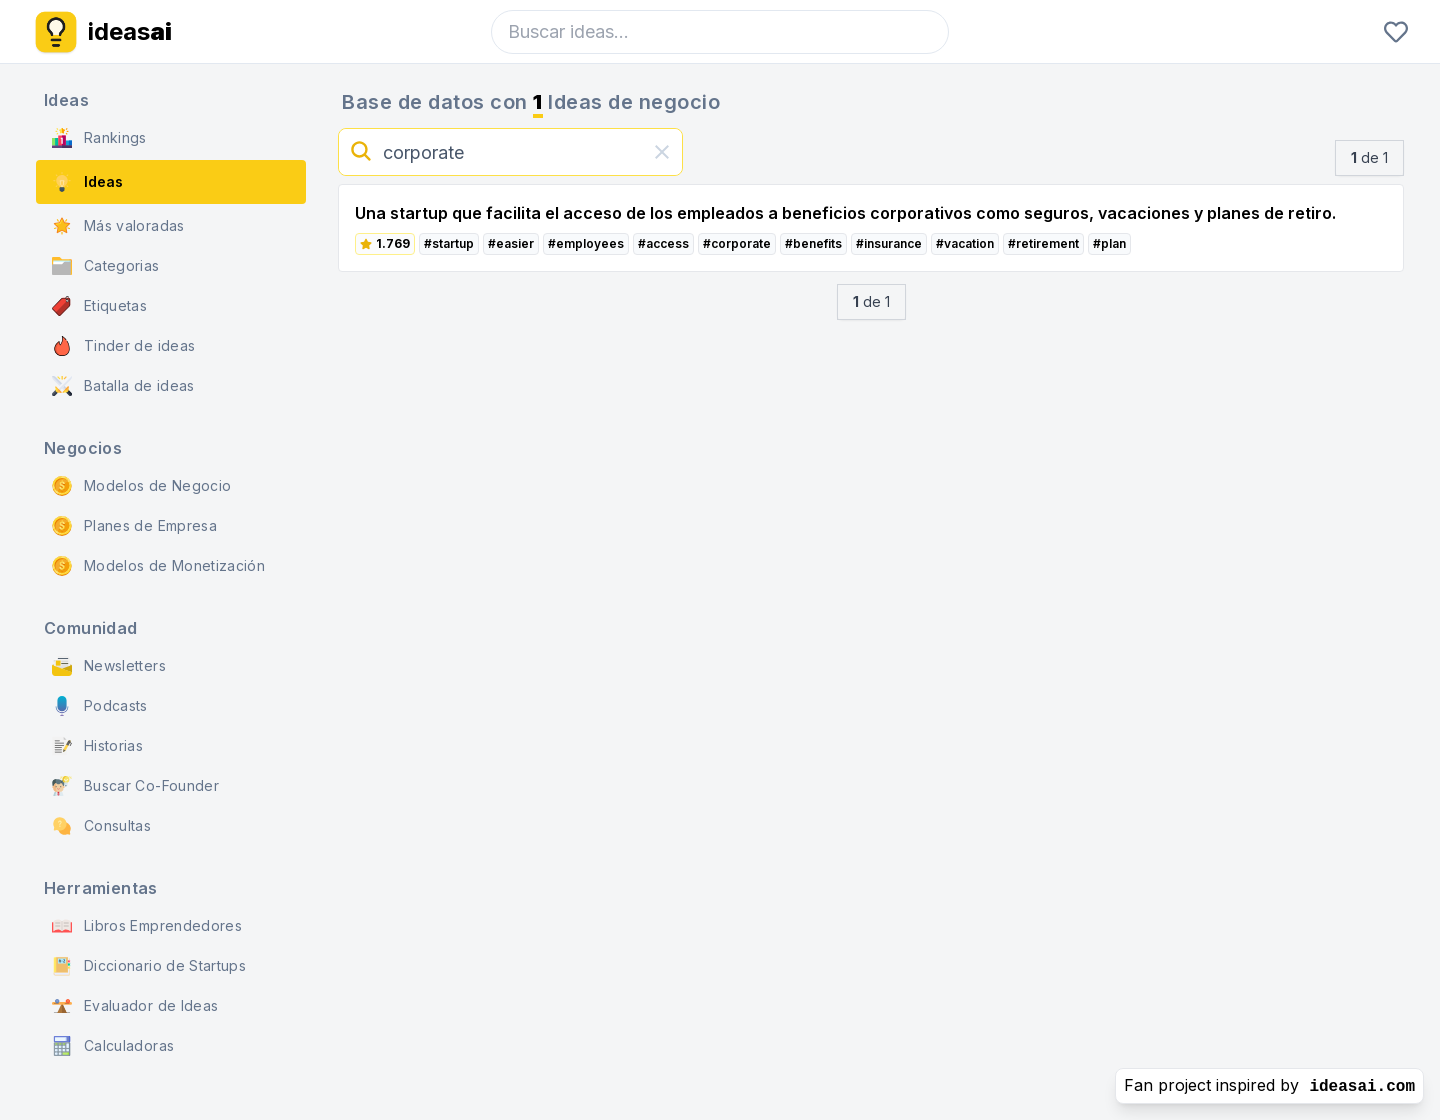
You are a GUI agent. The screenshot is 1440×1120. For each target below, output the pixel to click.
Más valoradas (118, 226)
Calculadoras (113, 1046)
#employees (586, 243)
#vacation (965, 243)
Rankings (99, 138)
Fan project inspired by (1269, 1085)
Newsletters (109, 666)
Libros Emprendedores (147, 926)
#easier (511, 243)
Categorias (106, 266)
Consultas (101, 826)
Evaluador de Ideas (135, 1006)
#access (663, 243)
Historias (97, 746)
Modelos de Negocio (141, 486)
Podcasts (100, 706)
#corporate (737, 243)
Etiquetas (99, 306)
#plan (1109, 243)
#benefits (813, 243)
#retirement (1043, 243)
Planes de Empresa (134, 526)
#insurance (889, 243)
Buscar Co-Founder (135, 786)
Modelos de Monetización (158, 566)
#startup (449, 243)
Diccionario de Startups (149, 966)
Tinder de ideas (123, 346)
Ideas (87, 182)
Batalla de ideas (123, 386)
